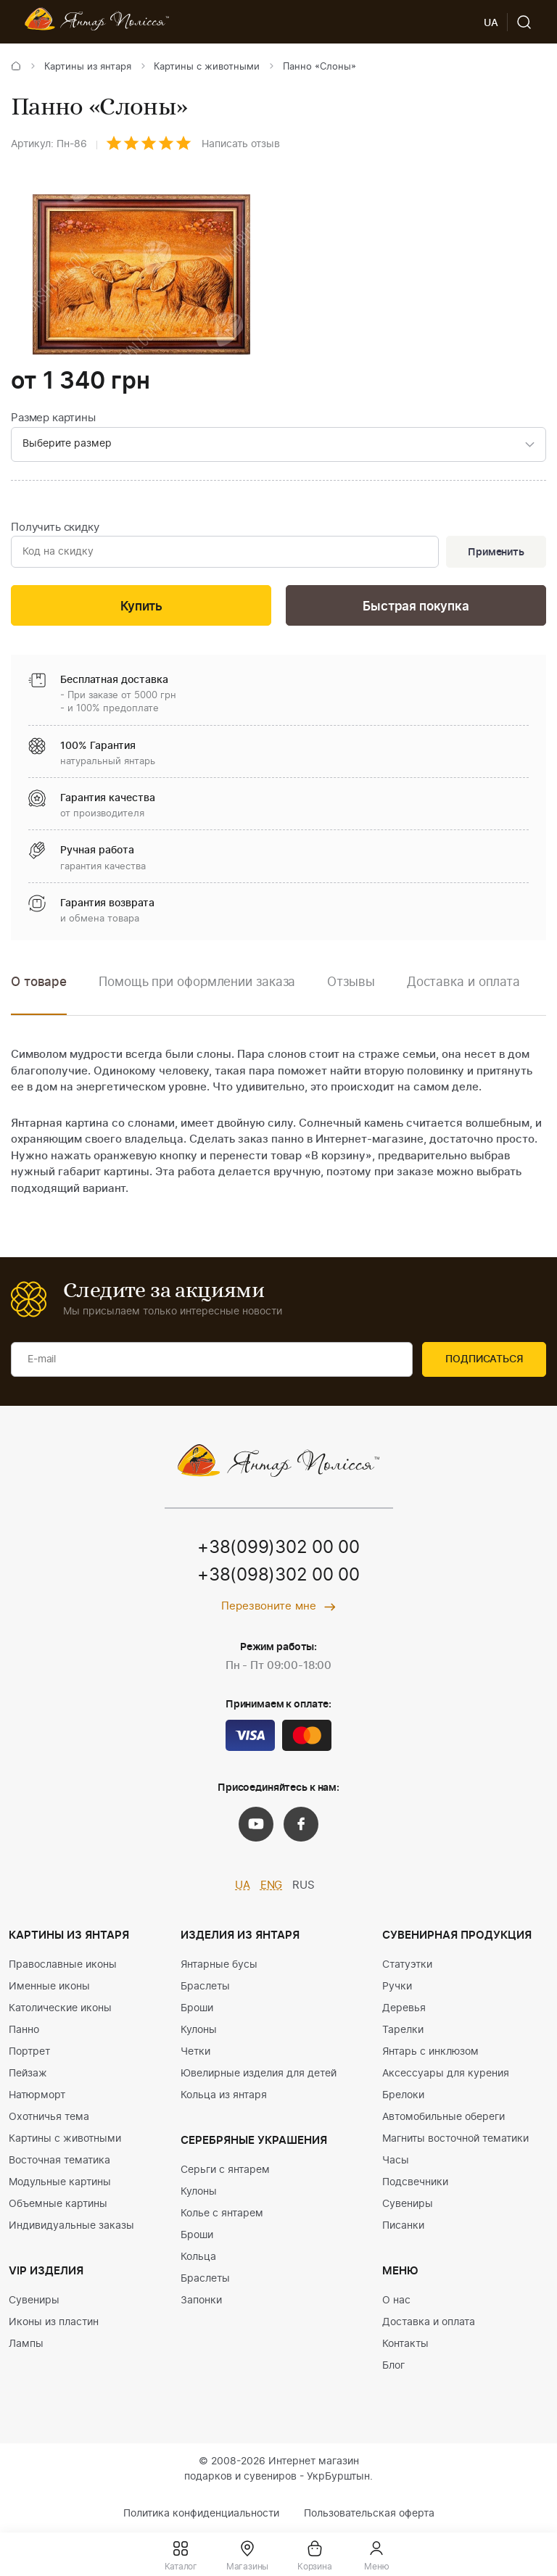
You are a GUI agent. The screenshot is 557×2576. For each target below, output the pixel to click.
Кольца (198, 2257)
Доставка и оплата (428, 2322)
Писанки (403, 2226)
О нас (396, 2300)
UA (242, 1885)
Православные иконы (63, 1965)
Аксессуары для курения (445, 2073)
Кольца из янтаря (224, 2095)
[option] (197, 993)
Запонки (201, 2300)
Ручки (397, 1986)
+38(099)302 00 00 (278, 1548)
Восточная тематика (59, 2160)
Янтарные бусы (219, 1965)
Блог (393, 2366)
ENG (271, 1885)
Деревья (404, 2008)
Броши (197, 2008)
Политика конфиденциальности (201, 2514)
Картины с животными (207, 67)
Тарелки (403, 2030)
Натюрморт (37, 2095)
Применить (496, 552)
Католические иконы (60, 2008)
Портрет (29, 2052)
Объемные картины (58, 2204)
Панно (24, 2030)
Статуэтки (407, 1965)
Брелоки (403, 2095)
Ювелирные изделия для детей (259, 2073)
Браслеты (205, 1986)
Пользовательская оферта (369, 2514)
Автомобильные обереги (443, 2117)
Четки (195, 2052)
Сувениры (34, 2300)
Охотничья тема (49, 2117)
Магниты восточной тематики (455, 2139)
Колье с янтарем (222, 2213)
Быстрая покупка (416, 606)
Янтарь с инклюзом (430, 2052)
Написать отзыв (241, 144)
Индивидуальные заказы (71, 2226)
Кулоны (199, 2030)
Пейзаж (28, 2073)
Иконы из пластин (54, 2322)
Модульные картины (60, 2182)
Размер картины (53, 418)
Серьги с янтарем (225, 2170)
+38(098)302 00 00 (278, 1575)
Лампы (26, 2344)
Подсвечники (415, 2182)
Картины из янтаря (87, 67)
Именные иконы (49, 1986)
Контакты (405, 2344)
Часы (395, 2160)
